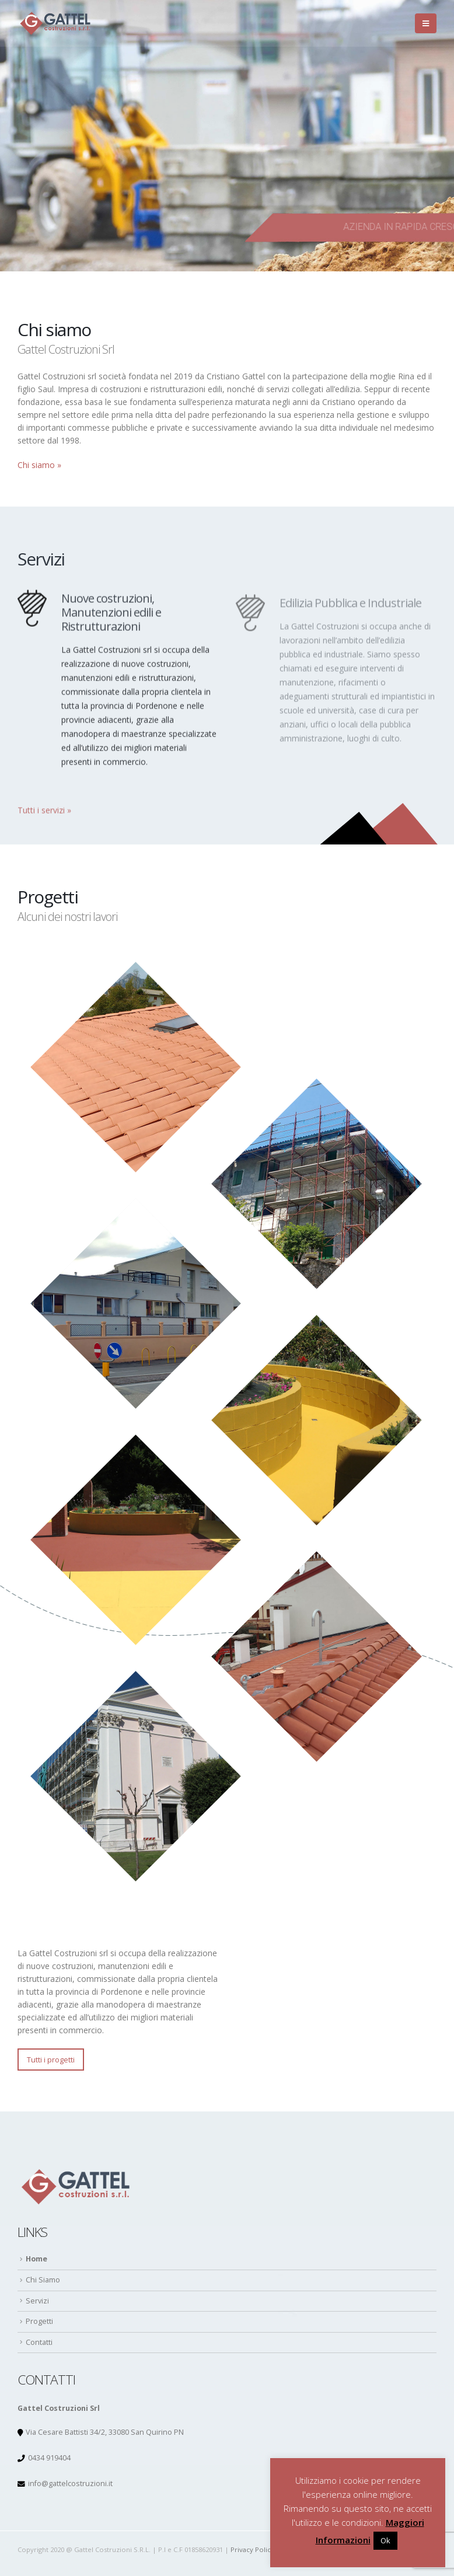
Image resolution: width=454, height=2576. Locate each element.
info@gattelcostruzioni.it (70, 2483)
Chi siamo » (39, 464)
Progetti (39, 2321)
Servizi (37, 2301)
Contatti (39, 2342)
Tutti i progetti (51, 2059)
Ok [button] (385, 2540)
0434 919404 (49, 2458)
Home (36, 2259)
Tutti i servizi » (44, 815)
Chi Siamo (43, 2280)
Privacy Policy (252, 2549)
